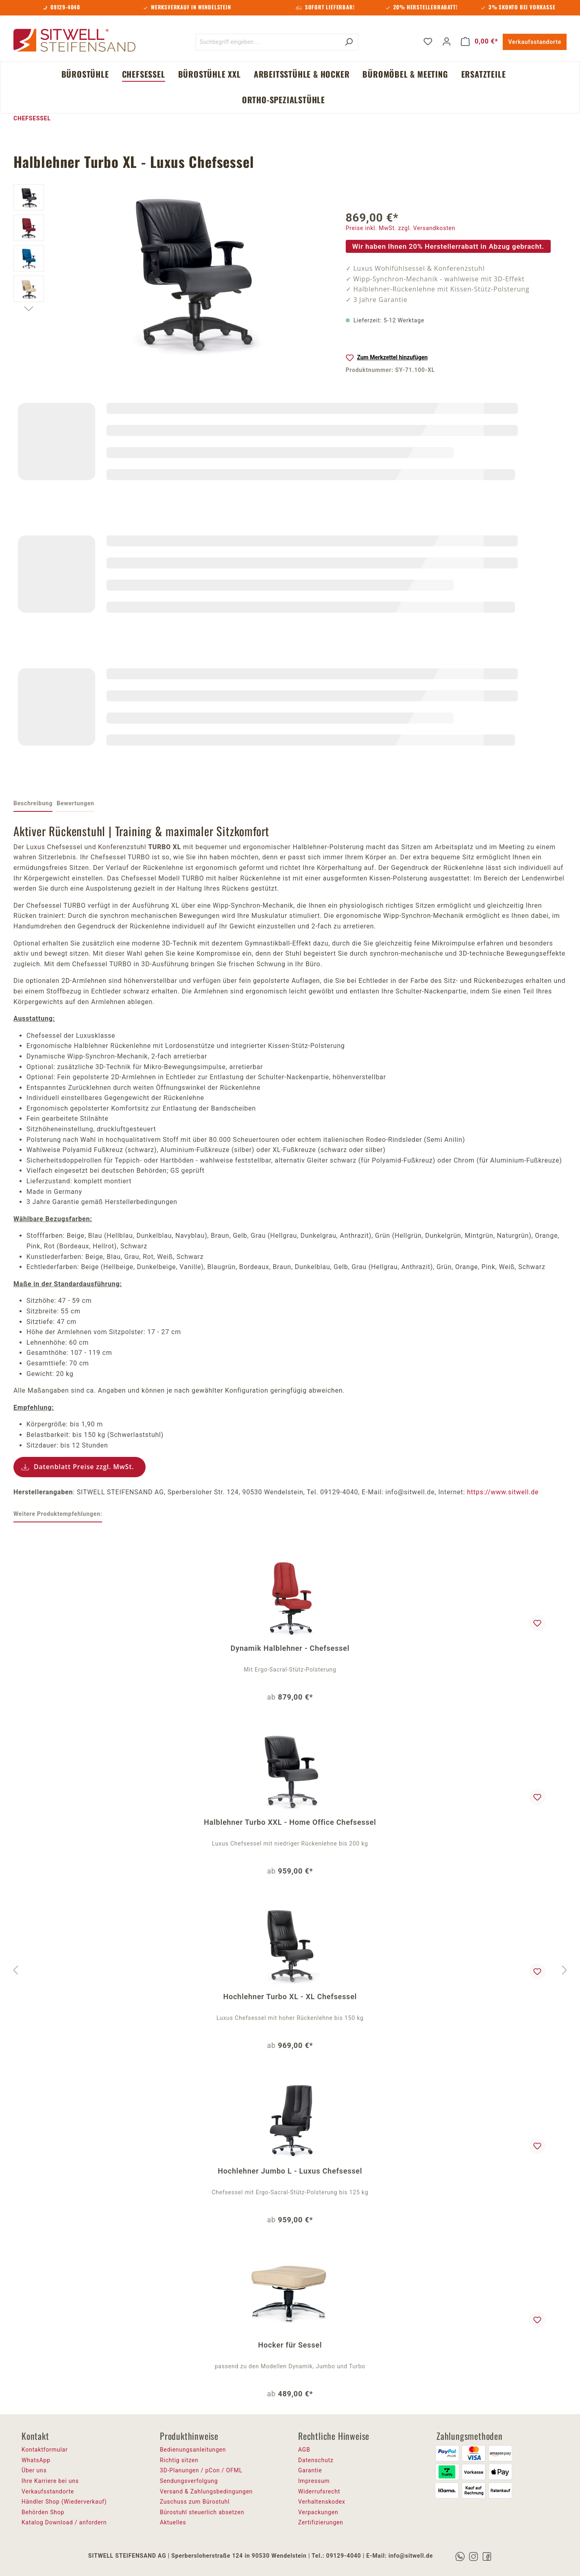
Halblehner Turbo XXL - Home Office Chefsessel (290, 1822)
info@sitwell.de (410, 2555)
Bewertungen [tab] (75, 803)
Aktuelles (173, 2522)
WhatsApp (36, 2460)
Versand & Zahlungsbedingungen (206, 2491)
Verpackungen (318, 2512)
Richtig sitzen (179, 2460)
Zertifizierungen (320, 2522)
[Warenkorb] (479, 41)
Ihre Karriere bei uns (50, 2481)
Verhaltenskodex (321, 2501)
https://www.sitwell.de (503, 1492)
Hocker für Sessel (290, 2345)
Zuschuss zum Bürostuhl (195, 2501)
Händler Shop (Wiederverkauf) (64, 2501)
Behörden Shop (43, 2512)
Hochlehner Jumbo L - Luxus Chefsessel (290, 2171)
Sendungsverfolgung (189, 2481)
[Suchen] (348, 42)
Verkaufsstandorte (534, 42)
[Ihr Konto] (446, 41)
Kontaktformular (45, 2449)
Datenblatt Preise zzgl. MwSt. (84, 1466)
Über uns (34, 2470)
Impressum (314, 2481)
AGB (304, 2449)
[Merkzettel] (428, 41)
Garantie (310, 2470)
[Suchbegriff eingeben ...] (268, 42)
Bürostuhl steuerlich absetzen (202, 2512)
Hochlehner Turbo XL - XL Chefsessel (290, 1996)
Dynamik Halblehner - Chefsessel (290, 1648)
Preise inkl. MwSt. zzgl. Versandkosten (401, 228)
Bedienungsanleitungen (193, 2449)
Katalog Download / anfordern (64, 2522)
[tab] (32, 804)
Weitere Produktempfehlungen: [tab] (57, 1514)
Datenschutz (316, 2460)
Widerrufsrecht (319, 2491)
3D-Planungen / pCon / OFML (201, 2470)
